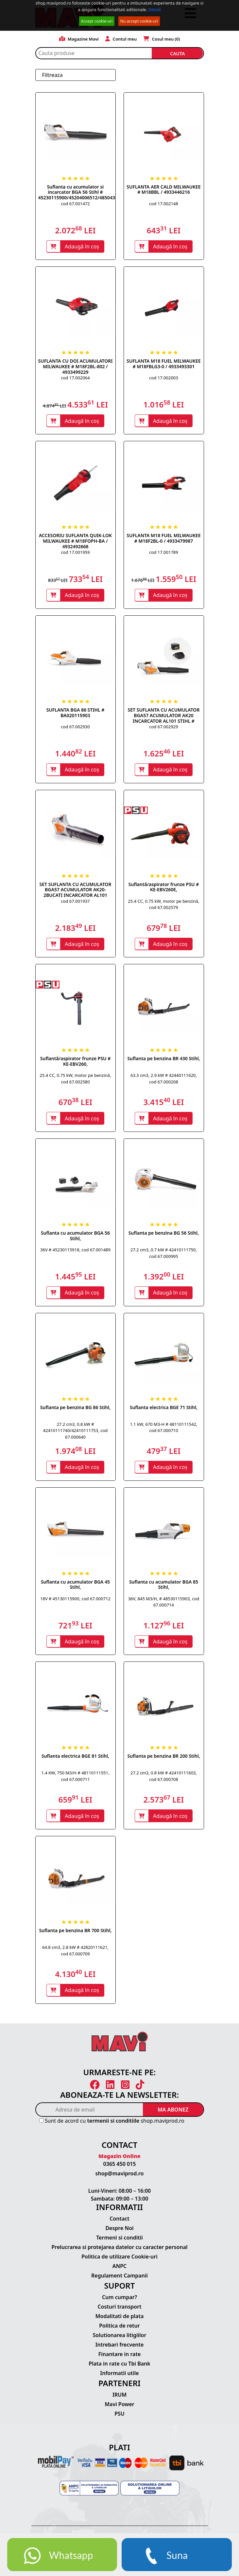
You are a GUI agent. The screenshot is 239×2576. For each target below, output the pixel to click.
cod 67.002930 (75, 728)
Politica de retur (119, 2330)
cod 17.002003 (163, 378)
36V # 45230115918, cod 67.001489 (75, 1252)
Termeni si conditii (119, 2242)
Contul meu (121, 39)
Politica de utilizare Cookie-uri (119, 2261)
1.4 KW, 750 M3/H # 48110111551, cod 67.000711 (76, 1780)
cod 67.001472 (75, 204)
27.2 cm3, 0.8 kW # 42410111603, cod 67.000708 (163, 1780)
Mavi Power (119, 2408)
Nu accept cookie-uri (139, 21)
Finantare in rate (119, 2358)
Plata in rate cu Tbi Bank (119, 2368)
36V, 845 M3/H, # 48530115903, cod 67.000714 (163, 1605)
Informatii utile (119, 2377)
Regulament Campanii (119, 2280)
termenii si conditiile (113, 2125)
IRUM (119, 2399)
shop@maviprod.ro (119, 2178)
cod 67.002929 (163, 728)
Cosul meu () (161, 39)
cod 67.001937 (75, 903)
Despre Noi (119, 2232)
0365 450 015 (119, 2168)
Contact (119, 2223)
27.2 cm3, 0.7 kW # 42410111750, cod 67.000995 (163, 1255)
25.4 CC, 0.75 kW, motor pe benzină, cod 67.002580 (75, 1081)
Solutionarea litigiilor (119, 2339)
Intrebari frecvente (119, 2349)
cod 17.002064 (75, 378)
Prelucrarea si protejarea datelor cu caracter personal (119, 2251)
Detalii (154, 9)
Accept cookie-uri (97, 21)
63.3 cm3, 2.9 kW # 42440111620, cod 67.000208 (163, 1081)
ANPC (119, 2270)
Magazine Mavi (79, 39)
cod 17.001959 (75, 553)
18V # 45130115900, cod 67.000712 (75, 1602)
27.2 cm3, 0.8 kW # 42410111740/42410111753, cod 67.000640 (75, 1433)
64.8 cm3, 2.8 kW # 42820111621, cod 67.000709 (75, 1955)
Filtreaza (52, 75)
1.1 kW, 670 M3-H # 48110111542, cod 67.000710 (163, 1430)
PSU (119, 2418)
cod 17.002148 (163, 204)
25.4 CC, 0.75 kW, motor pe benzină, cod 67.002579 (163, 906)
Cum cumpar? (119, 2301)
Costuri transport (119, 2311)
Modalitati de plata (119, 2320)
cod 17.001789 (163, 553)
